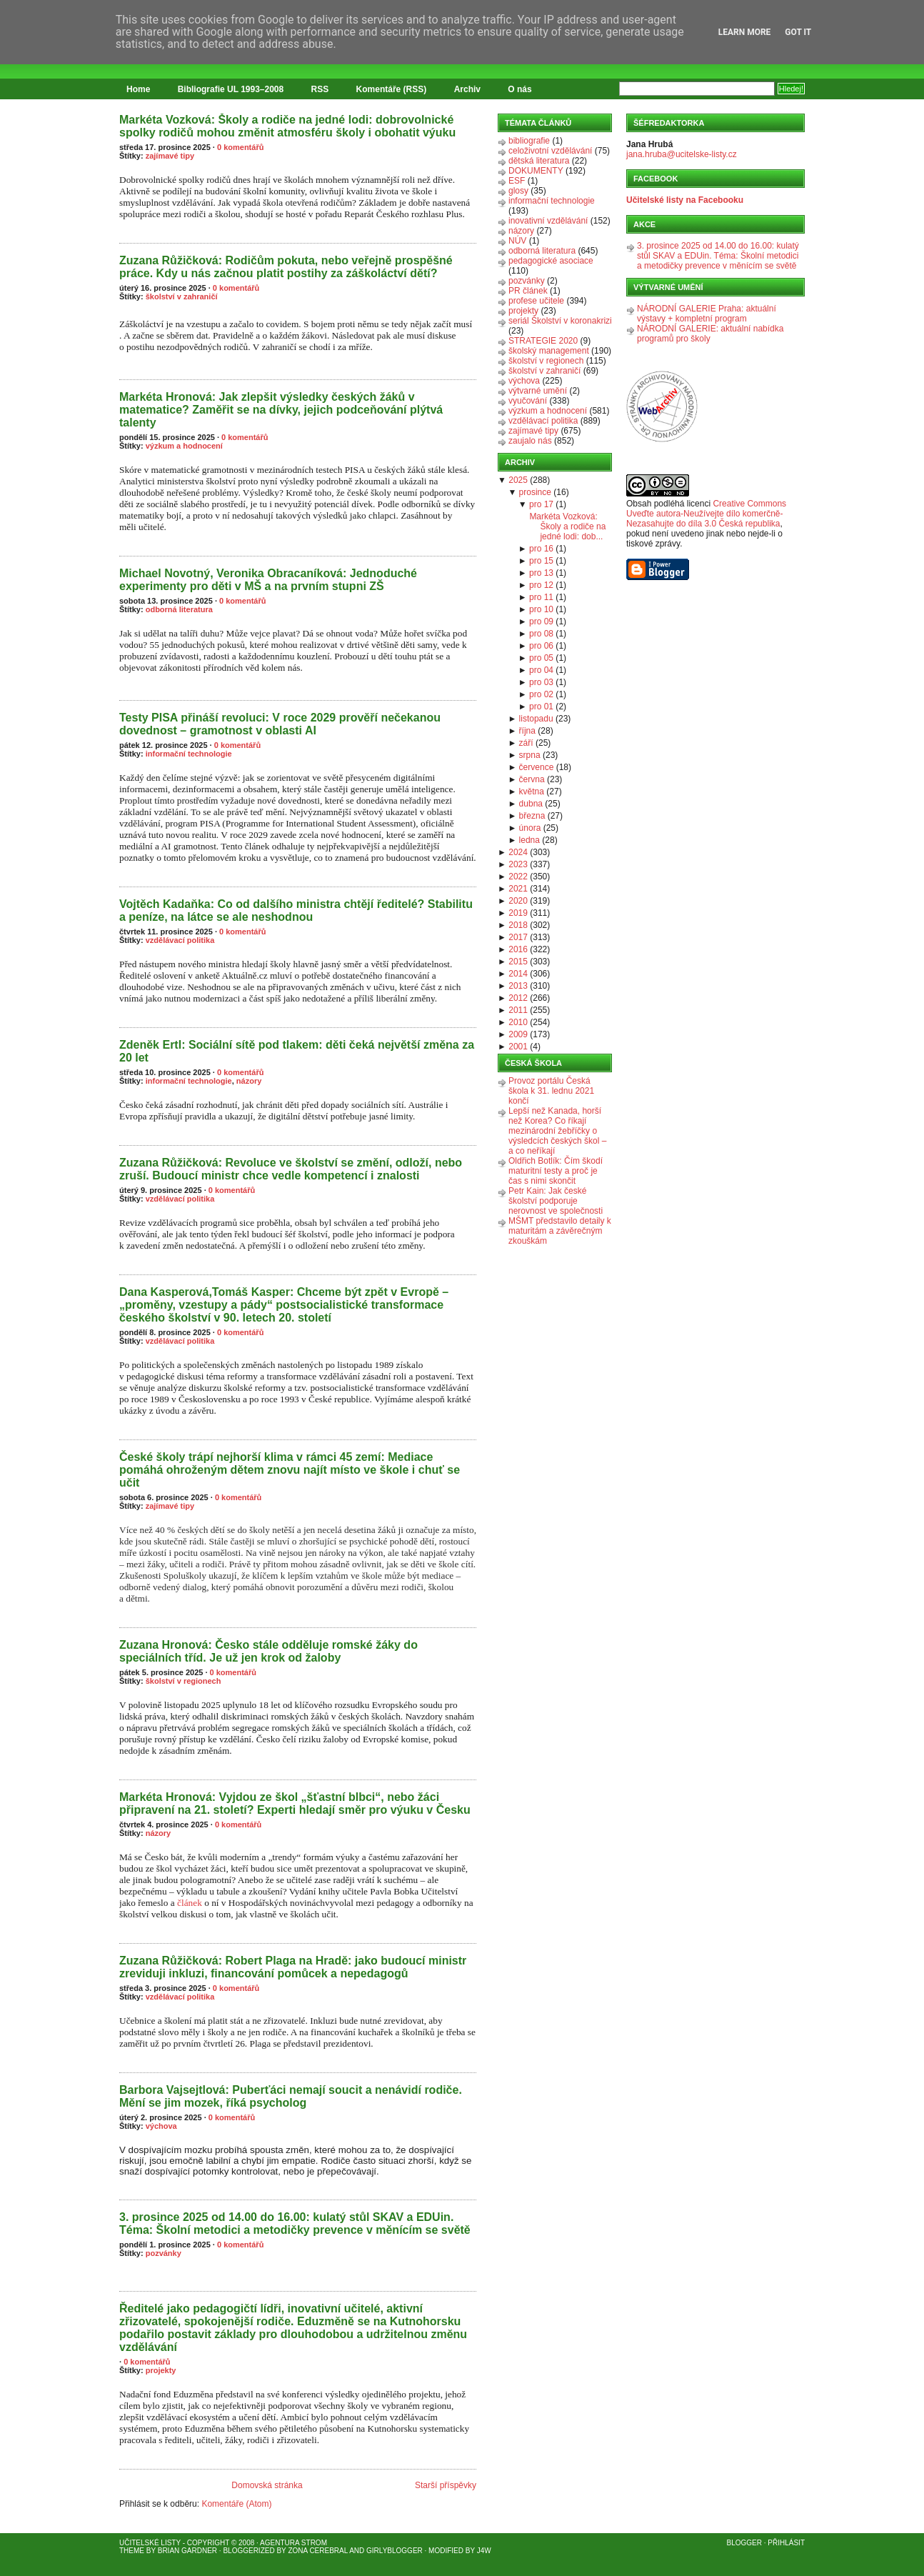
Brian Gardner (187, 2551)
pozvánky (163, 2253)
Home (138, 89)
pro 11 (541, 597)
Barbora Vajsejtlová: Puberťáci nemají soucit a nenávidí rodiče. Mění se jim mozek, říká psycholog (290, 2096)
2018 (518, 925)
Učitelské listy (150, 2543)
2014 (518, 974)
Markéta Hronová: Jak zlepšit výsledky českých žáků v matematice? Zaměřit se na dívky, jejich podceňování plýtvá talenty (281, 410)
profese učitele (536, 301)
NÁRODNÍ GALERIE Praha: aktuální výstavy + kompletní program (706, 314)
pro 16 (541, 549)
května (531, 792)
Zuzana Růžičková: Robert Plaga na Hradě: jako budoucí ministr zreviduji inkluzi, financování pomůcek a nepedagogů (292, 1967)
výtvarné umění (537, 391)
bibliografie (529, 141)
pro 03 (541, 682)
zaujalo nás (530, 441)
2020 (518, 901)
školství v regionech (183, 1681)
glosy (518, 191)
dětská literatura (538, 161)
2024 (518, 852)
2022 (518, 877)
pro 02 (541, 694)
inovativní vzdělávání (548, 221)
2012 (518, 998)
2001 (518, 1047)
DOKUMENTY (535, 171)
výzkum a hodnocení (184, 445)
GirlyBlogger (394, 2551)
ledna (529, 840)
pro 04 (541, 670)
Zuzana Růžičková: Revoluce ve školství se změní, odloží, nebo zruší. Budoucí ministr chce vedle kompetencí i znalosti (290, 1169)
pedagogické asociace (550, 261)
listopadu (536, 719)
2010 (518, 1022)
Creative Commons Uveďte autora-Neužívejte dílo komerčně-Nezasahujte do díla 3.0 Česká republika (706, 514)
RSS (320, 89)
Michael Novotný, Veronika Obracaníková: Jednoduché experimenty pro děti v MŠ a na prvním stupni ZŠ (268, 579)
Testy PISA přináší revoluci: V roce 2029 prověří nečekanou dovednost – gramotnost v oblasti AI (280, 724)
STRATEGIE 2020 (543, 341)
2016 (518, 949)
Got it (798, 32)
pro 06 (541, 646)
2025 (518, 480)
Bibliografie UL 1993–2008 (231, 89)
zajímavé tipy (170, 155)
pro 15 (541, 561)
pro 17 (541, 504)
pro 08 (541, 634)
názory (248, 1081)
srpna (530, 755)
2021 (518, 889)
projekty (161, 2370)
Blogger (744, 2543)
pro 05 (541, 658)
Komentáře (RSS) (391, 89)
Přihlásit (786, 2543)
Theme (131, 2551)
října (527, 731)
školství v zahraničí (182, 296)
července (536, 767)
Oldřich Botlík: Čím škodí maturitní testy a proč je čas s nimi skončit (555, 1171)
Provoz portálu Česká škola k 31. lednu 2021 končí (551, 1091)
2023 (518, 864)
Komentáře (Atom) (236, 2504)
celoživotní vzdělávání (550, 151)
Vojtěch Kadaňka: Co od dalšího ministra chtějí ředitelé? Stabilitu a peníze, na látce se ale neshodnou (296, 910)
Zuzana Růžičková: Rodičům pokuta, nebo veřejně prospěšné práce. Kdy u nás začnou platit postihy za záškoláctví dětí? (286, 266)
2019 (518, 913)
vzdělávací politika (180, 940)
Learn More (744, 32)
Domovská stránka (266, 2485)
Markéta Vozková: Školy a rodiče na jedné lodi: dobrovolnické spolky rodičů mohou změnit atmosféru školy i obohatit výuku (287, 126)
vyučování (527, 401)
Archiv (467, 89)
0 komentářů (240, 147)
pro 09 (541, 621)
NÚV (517, 241)
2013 (518, 986)
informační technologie (189, 753)
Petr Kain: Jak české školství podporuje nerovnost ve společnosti (555, 1201)
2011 (518, 1010)
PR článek (528, 291)
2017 (518, 937)
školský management (548, 351)
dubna (531, 804)
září (526, 743)
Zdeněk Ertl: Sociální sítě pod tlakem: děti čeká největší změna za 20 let (296, 1051)
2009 (518, 1034)
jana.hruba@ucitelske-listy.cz (681, 154)
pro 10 (541, 609)
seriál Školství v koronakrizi (560, 321)
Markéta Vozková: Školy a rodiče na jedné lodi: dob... (567, 526)
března (532, 816)
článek (189, 1902)
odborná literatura (179, 609)
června (532, 779)
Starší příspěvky (445, 2485)
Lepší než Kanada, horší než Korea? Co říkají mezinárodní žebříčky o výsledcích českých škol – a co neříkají (557, 1131)
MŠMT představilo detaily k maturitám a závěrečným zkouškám (559, 1231)
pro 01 (541, 707)
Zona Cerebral (318, 2551)
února (530, 828)
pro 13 (541, 573)
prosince (535, 492)
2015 (518, 962)
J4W (484, 2551)
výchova (161, 2126)
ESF (516, 181)
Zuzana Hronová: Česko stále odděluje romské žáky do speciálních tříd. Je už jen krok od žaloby (268, 1651)
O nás (519, 89)
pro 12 (541, 585)
